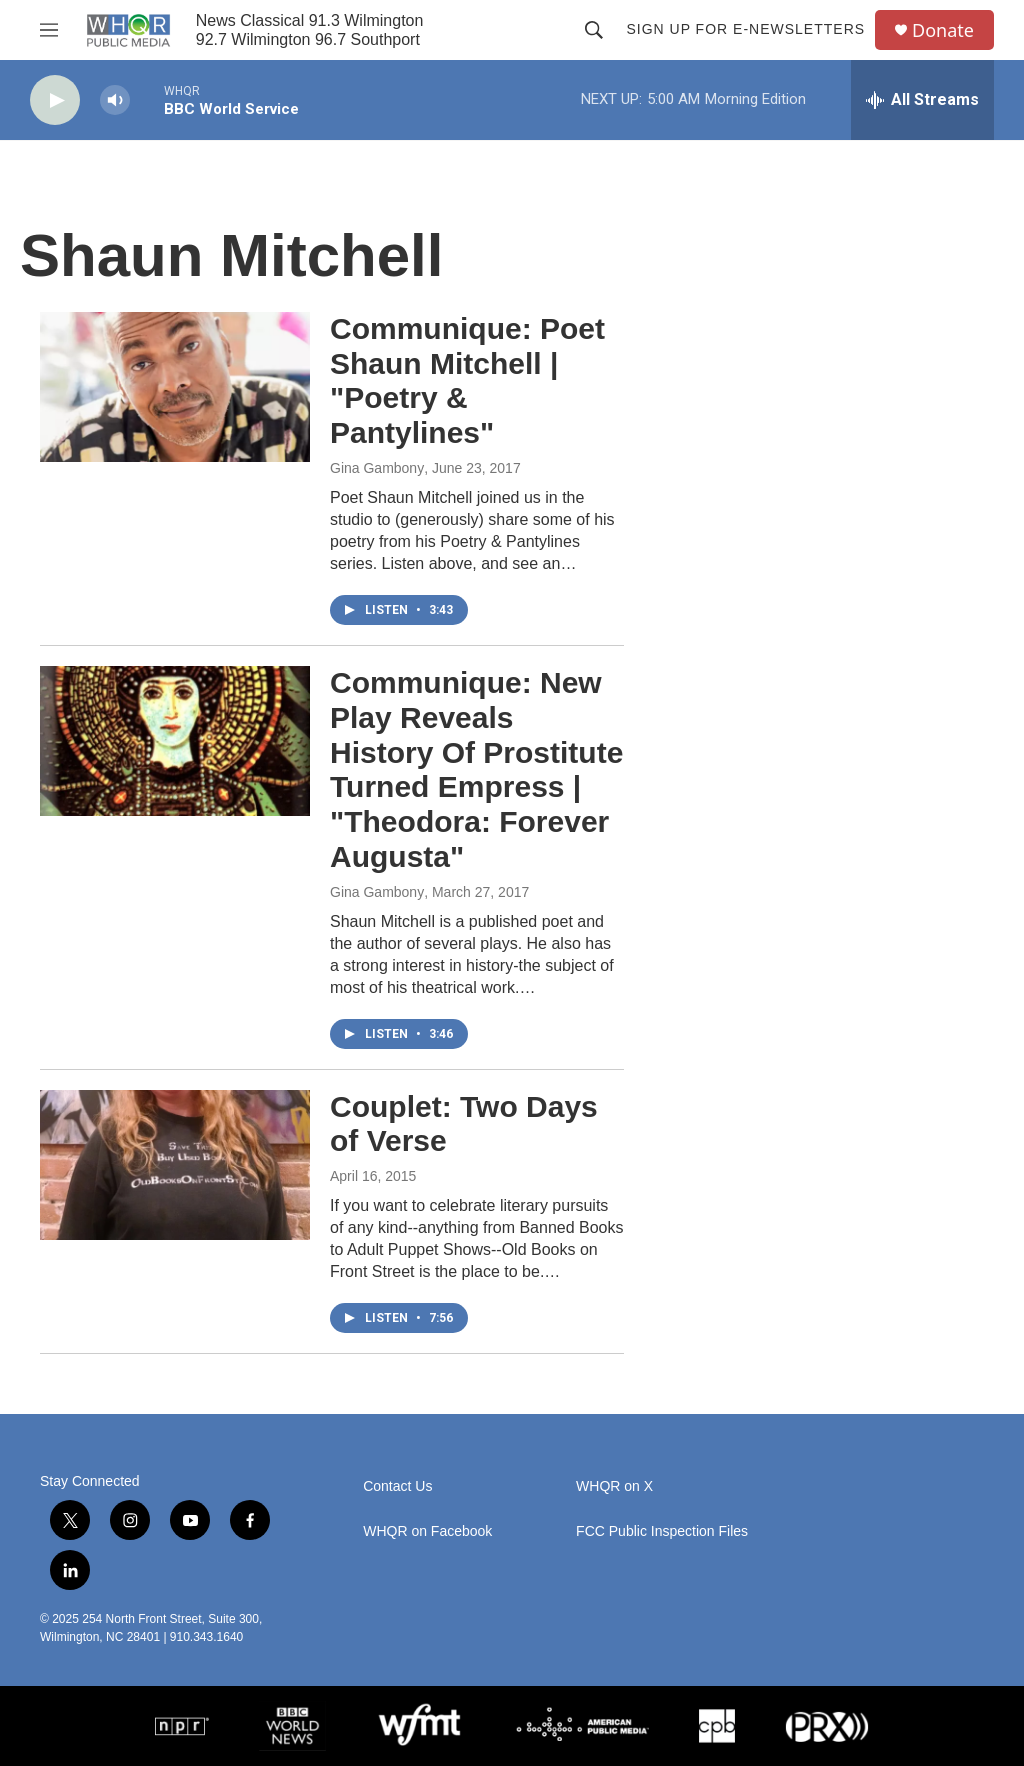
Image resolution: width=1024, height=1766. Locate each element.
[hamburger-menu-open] (49, 30)
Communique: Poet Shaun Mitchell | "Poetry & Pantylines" (467, 380)
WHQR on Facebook (427, 1531)
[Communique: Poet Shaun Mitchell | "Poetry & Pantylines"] (175, 387)
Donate (943, 30)
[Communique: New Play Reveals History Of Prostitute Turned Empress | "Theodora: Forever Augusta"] (175, 741)
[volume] (115, 100)
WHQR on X (614, 1486)
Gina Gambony (377, 468)
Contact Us (397, 1486)
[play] (55, 100)
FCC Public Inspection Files (662, 1531)
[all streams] (922, 100)
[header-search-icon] (594, 30)
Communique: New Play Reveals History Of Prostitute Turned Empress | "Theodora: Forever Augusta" (476, 769)
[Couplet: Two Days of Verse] (175, 1165)
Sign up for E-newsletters (745, 29)
